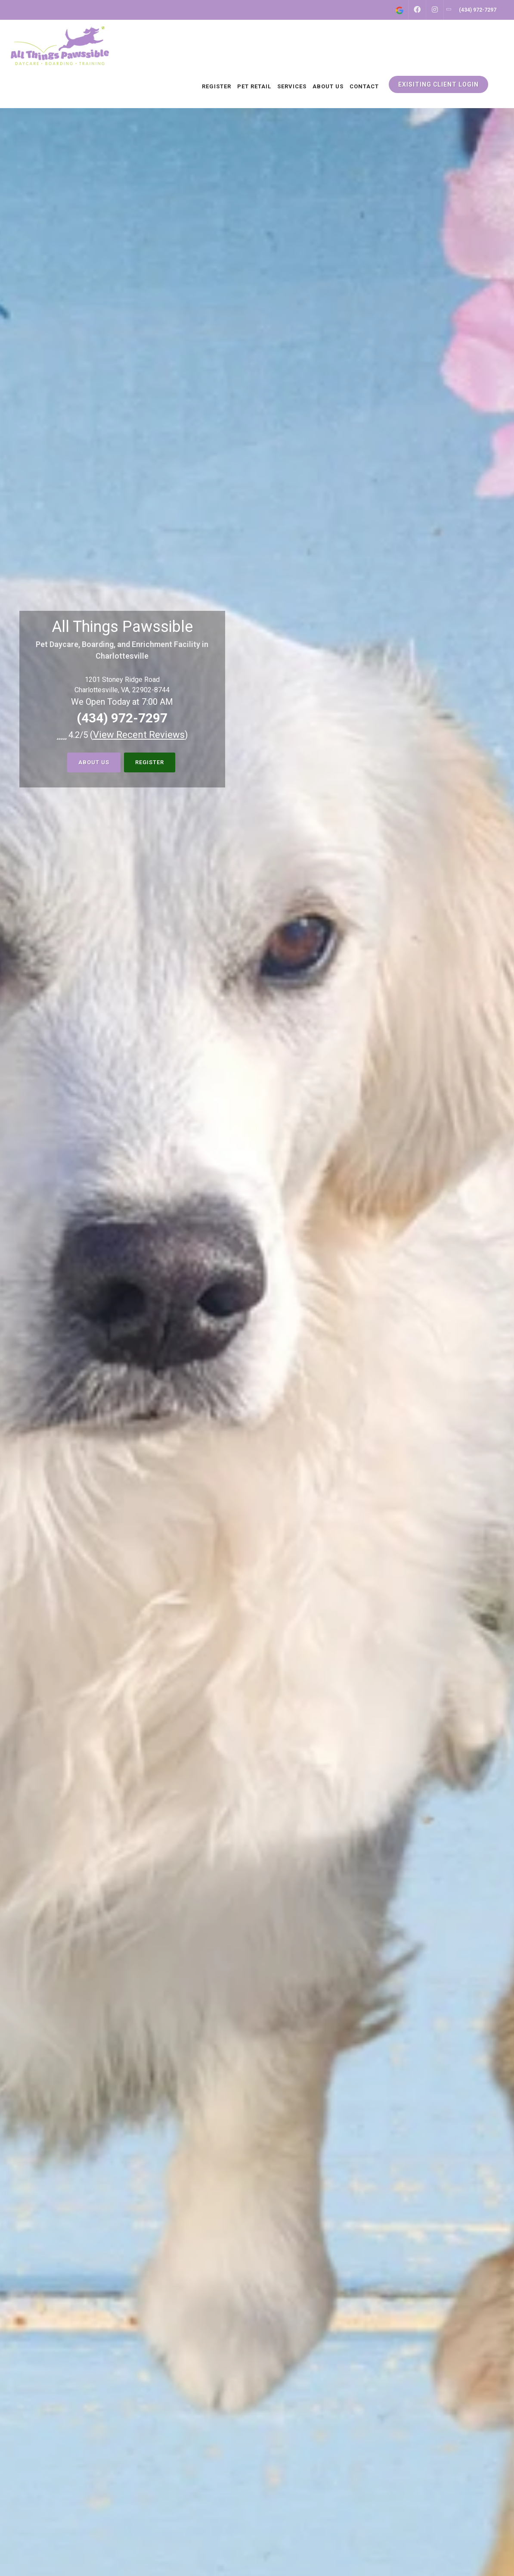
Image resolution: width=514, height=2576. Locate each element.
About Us (93, 762)
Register (149, 762)
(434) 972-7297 (122, 717)
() (139, 734)
